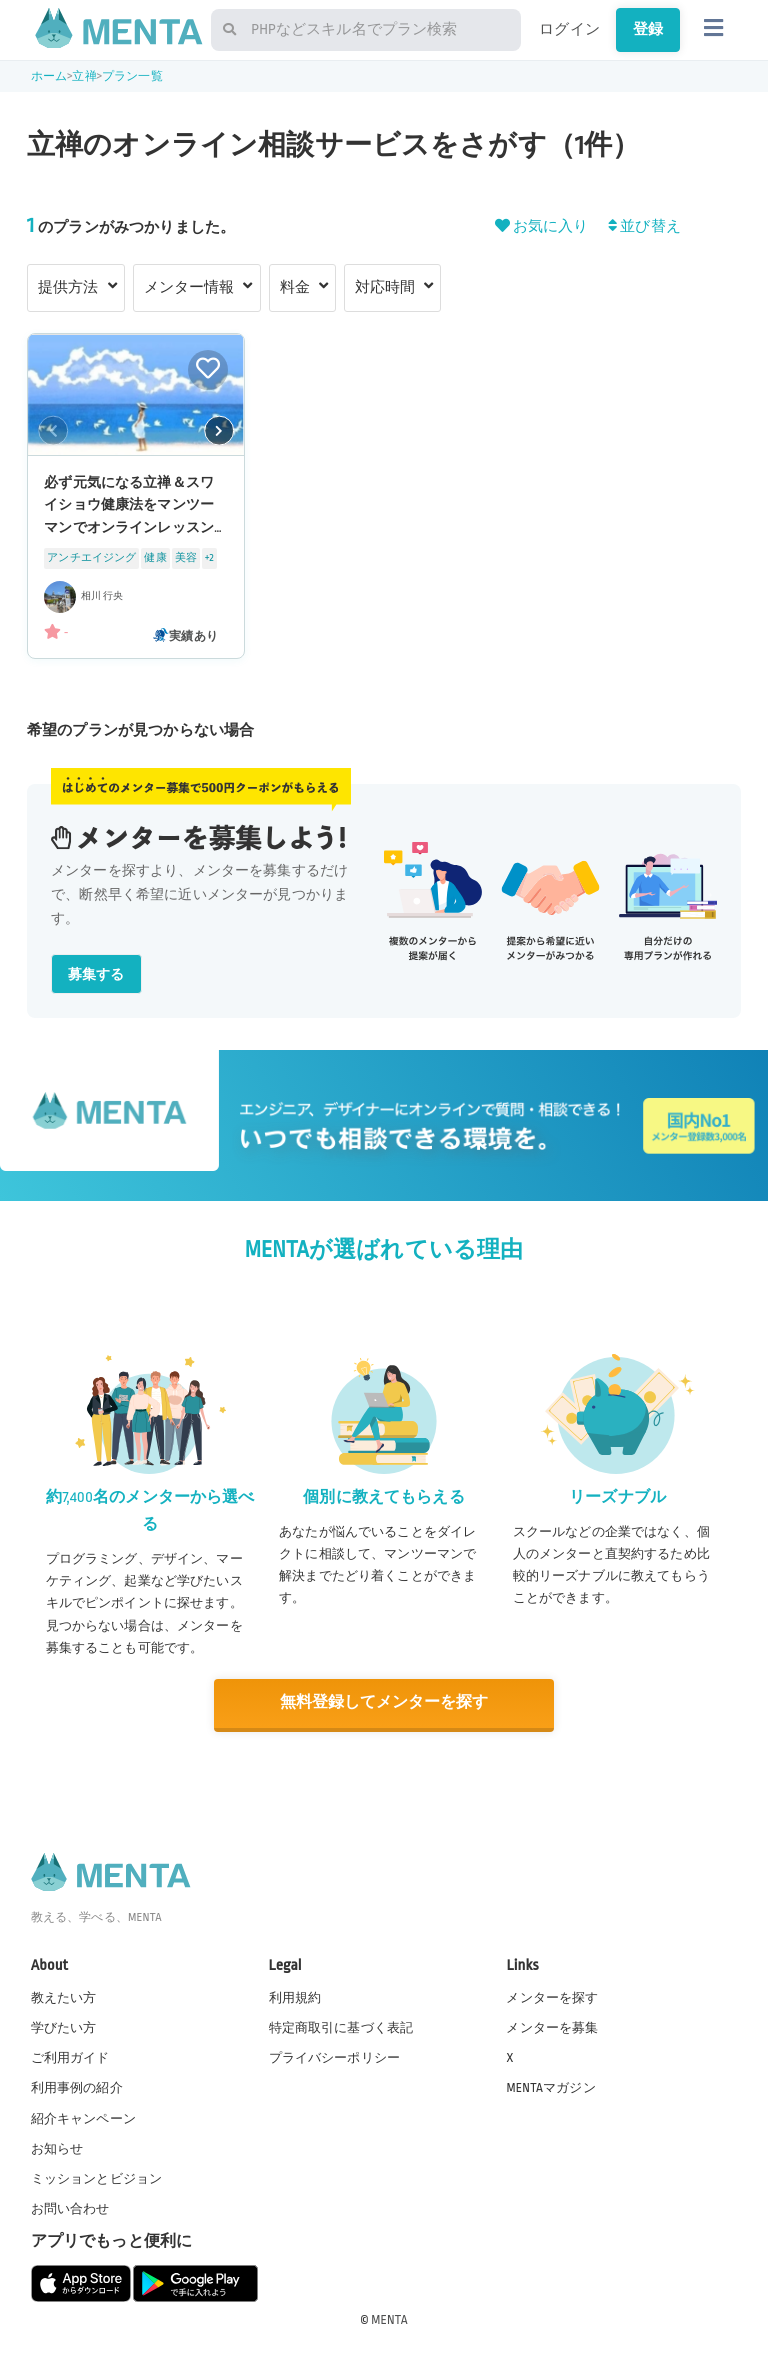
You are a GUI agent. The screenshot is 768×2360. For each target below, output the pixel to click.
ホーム (49, 76)
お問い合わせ (70, 2208)
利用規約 (295, 1997)
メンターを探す (552, 1997)
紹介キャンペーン (83, 2117)
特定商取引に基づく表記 (341, 2027)
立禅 (84, 76)
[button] (219, 430)
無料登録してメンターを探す (384, 1702)
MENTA (389, 2319)
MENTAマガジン (550, 2087)
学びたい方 (64, 2027)
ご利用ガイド (70, 2057)
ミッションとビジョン (97, 2177)
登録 (648, 29)
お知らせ (57, 2147)
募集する (96, 974)
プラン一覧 (132, 76)
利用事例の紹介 (77, 2087)
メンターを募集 (552, 2027)
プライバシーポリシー (335, 2057)
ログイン (569, 29)
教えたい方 (64, 1997)
